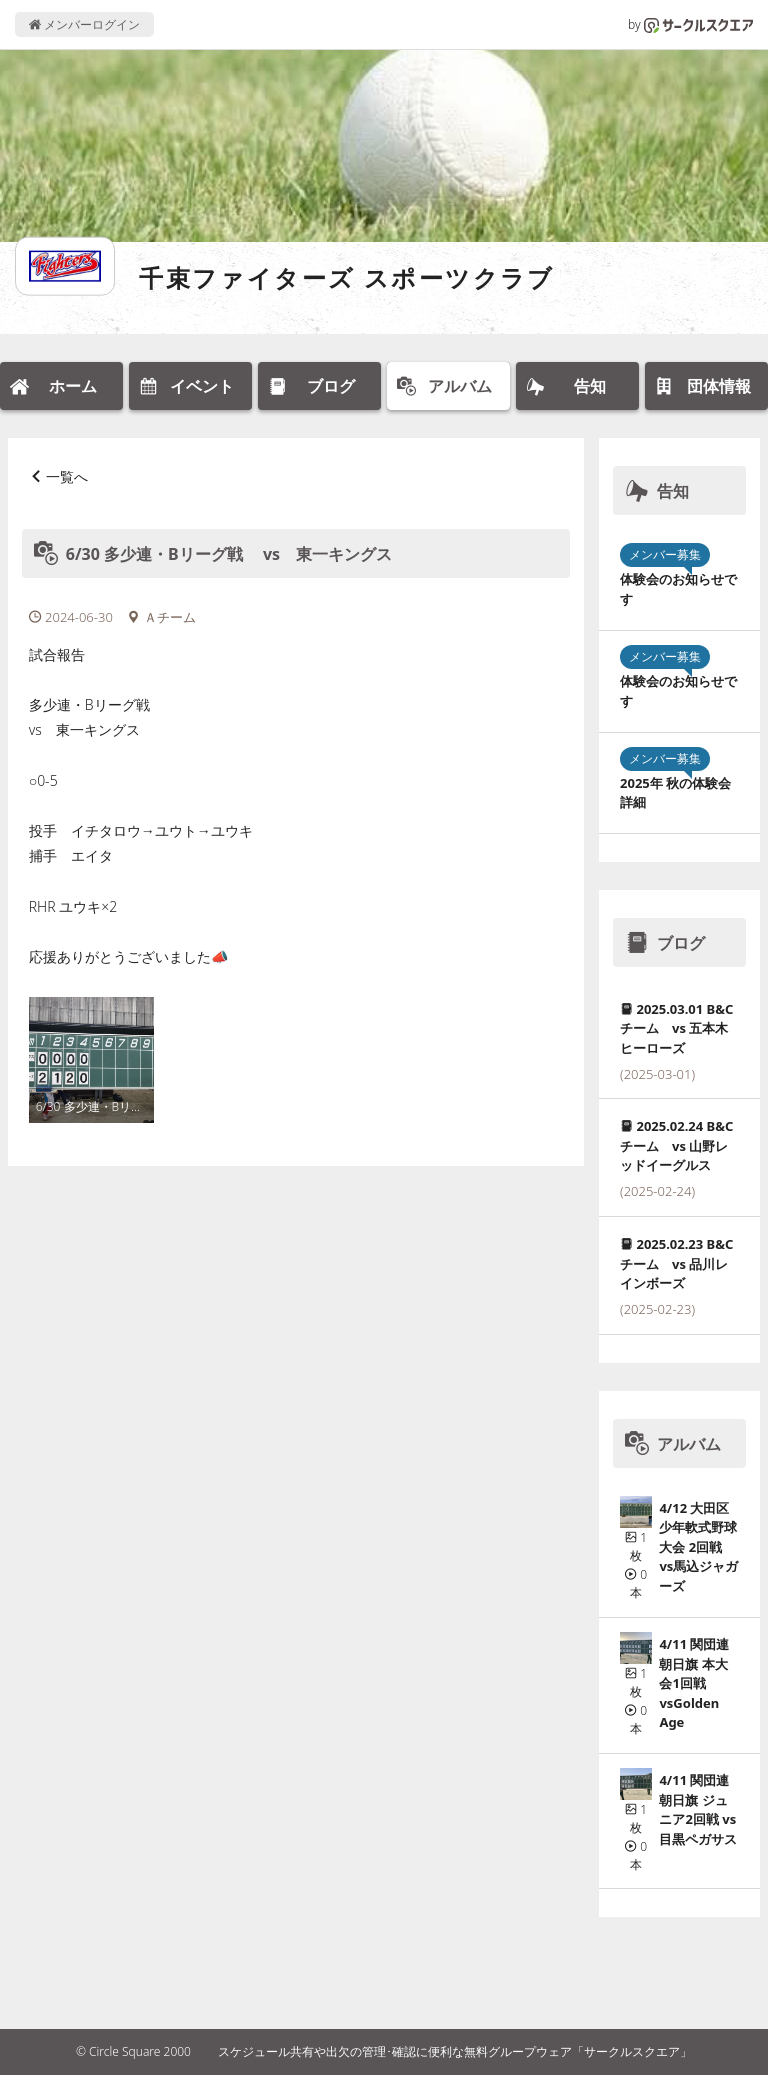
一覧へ (67, 476)
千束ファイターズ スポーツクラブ (347, 277)
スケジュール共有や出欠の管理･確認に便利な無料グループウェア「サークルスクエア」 (455, 2051)
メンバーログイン (84, 24)
